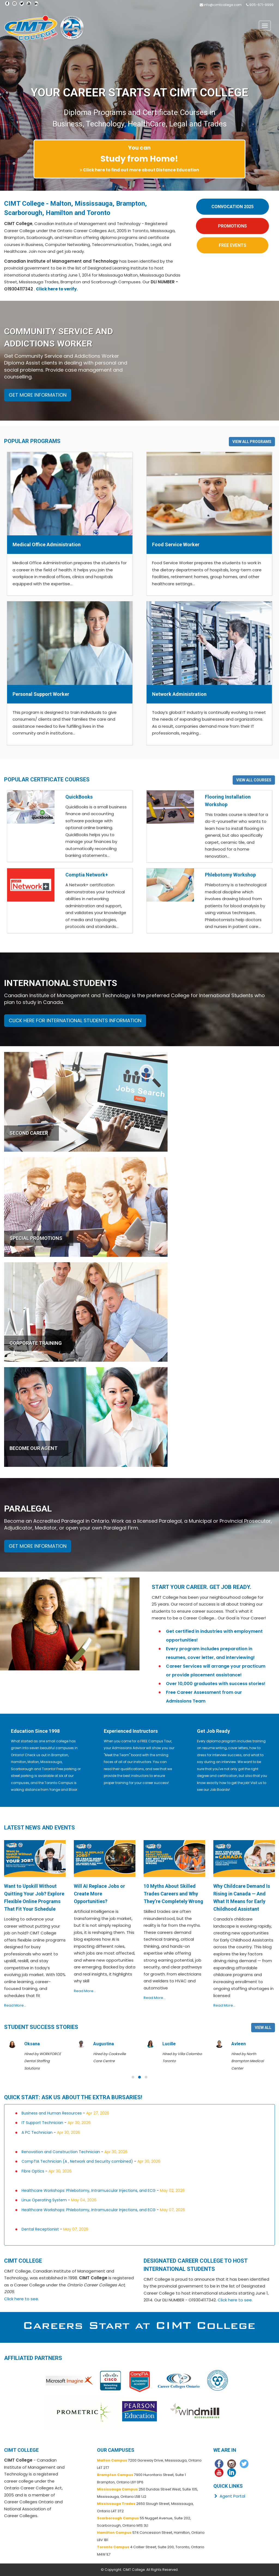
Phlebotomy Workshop (230, 875)
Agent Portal (229, 2496)
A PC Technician (37, 2132)
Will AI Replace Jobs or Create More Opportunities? (99, 1893)
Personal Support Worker (41, 694)
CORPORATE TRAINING (36, 1343)
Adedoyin (33, 2043)
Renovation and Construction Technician (61, 2152)
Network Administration (179, 694)
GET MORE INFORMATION (37, 395)
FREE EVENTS (232, 245)
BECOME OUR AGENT (33, 1448)
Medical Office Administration (47, 544)
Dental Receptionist (40, 2229)
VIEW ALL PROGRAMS (251, 441)
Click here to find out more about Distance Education (141, 170)
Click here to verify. (57, 289)
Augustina (172, 2043)
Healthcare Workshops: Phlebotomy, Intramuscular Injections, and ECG (89, 2190)
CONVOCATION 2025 (232, 206)
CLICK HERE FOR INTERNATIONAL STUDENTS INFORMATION (75, 1020)
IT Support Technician (42, 2122)
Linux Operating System (44, 2200)
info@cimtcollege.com (223, 4)
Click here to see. (21, 2299)
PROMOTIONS (232, 226)
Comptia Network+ (86, 875)
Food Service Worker (175, 544)
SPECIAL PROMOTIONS (36, 1238)
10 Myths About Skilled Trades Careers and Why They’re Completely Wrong (173, 1893)
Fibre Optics (33, 2171)
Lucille (238, 2043)
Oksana (101, 2043)
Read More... (15, 2005)
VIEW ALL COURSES (253, 780)
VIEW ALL (263, 2027)
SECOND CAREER (29, 1133)
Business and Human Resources (52, 2113)
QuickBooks (79, 797)
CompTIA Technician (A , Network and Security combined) (77, 2161)
